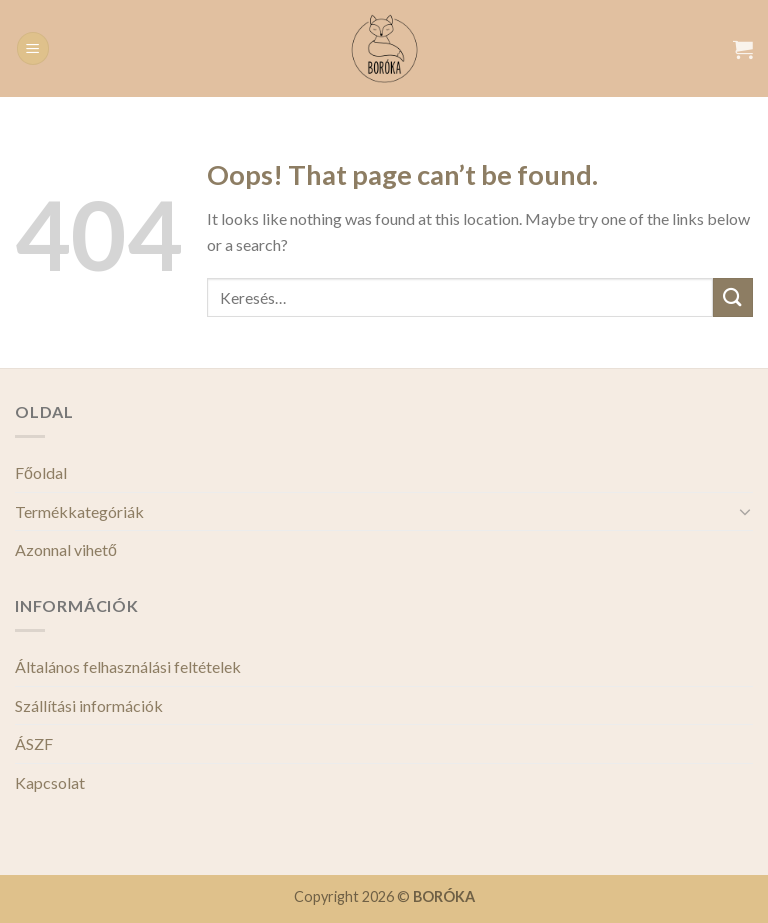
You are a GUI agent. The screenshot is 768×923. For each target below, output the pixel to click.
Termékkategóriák (79, 511)
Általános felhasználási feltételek (128, 666)
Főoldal (41, 472)
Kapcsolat (50, 782)
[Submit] (733, 297)
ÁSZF (34, 743)
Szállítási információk (89, 705)
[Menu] (33, 48)
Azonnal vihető (66, 549)
